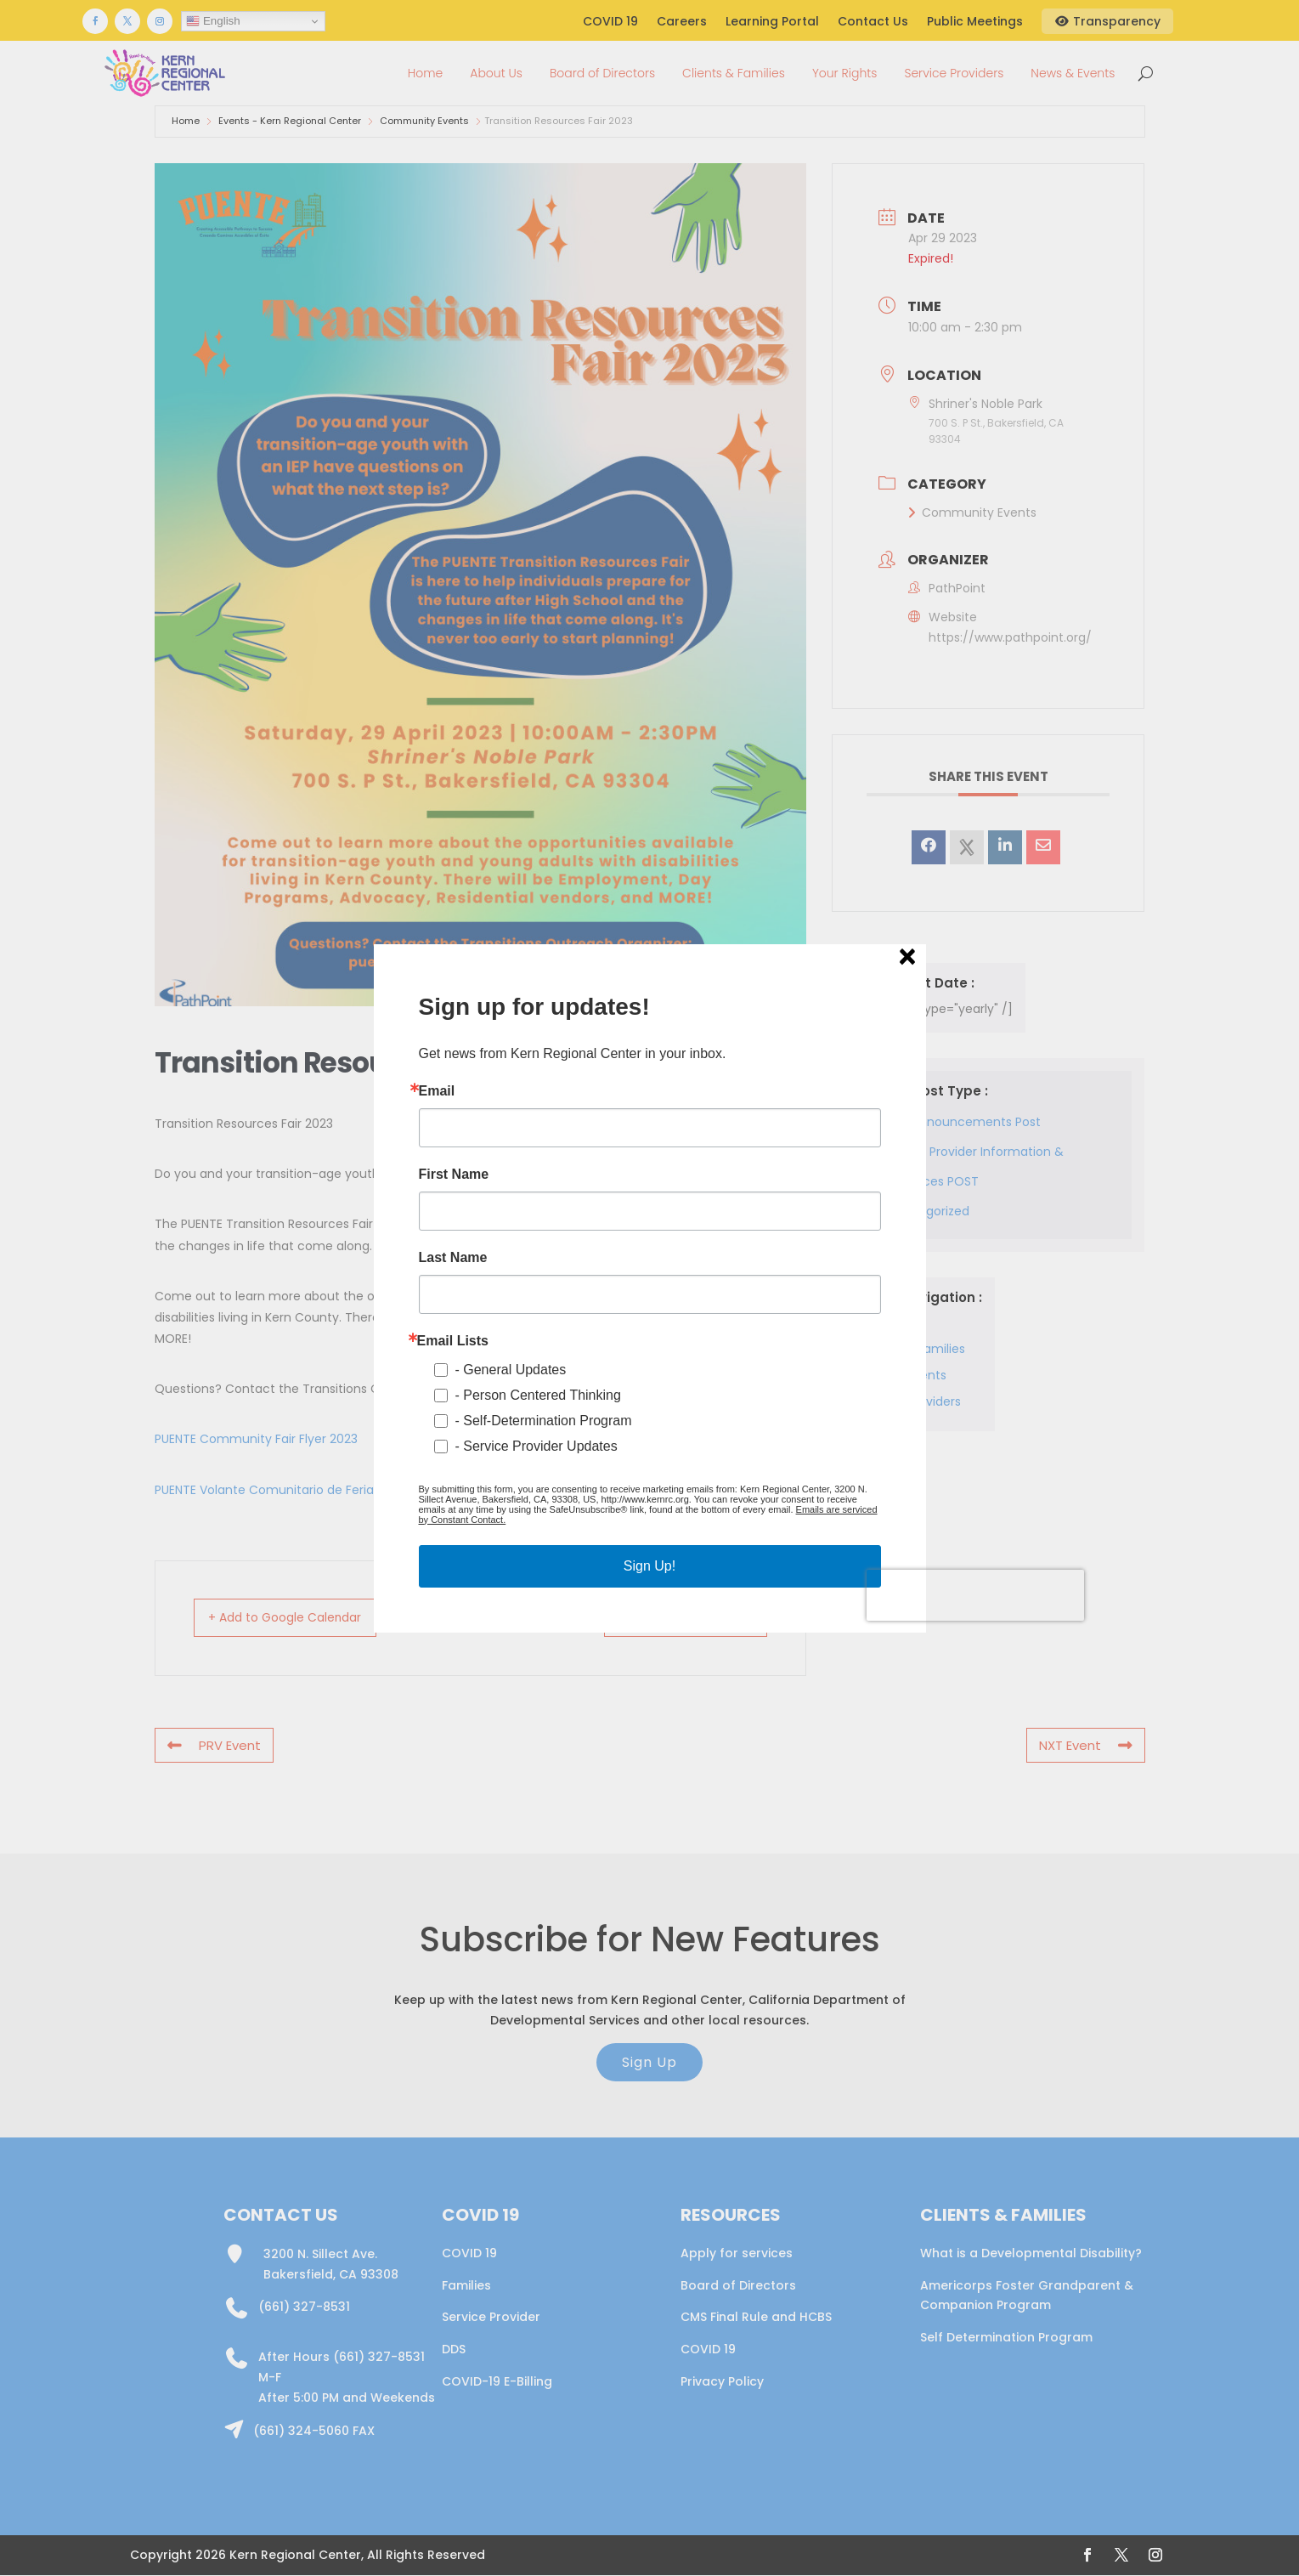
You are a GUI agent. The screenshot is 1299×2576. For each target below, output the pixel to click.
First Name (454, 1174)
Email (437, 1091)
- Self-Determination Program (543, 1420)
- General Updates (511, 1369)
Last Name (453, 1258)
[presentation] (975, 1595)
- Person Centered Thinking (538, 1395)
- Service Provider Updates (536, 1446)
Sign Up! (649, 1566)
